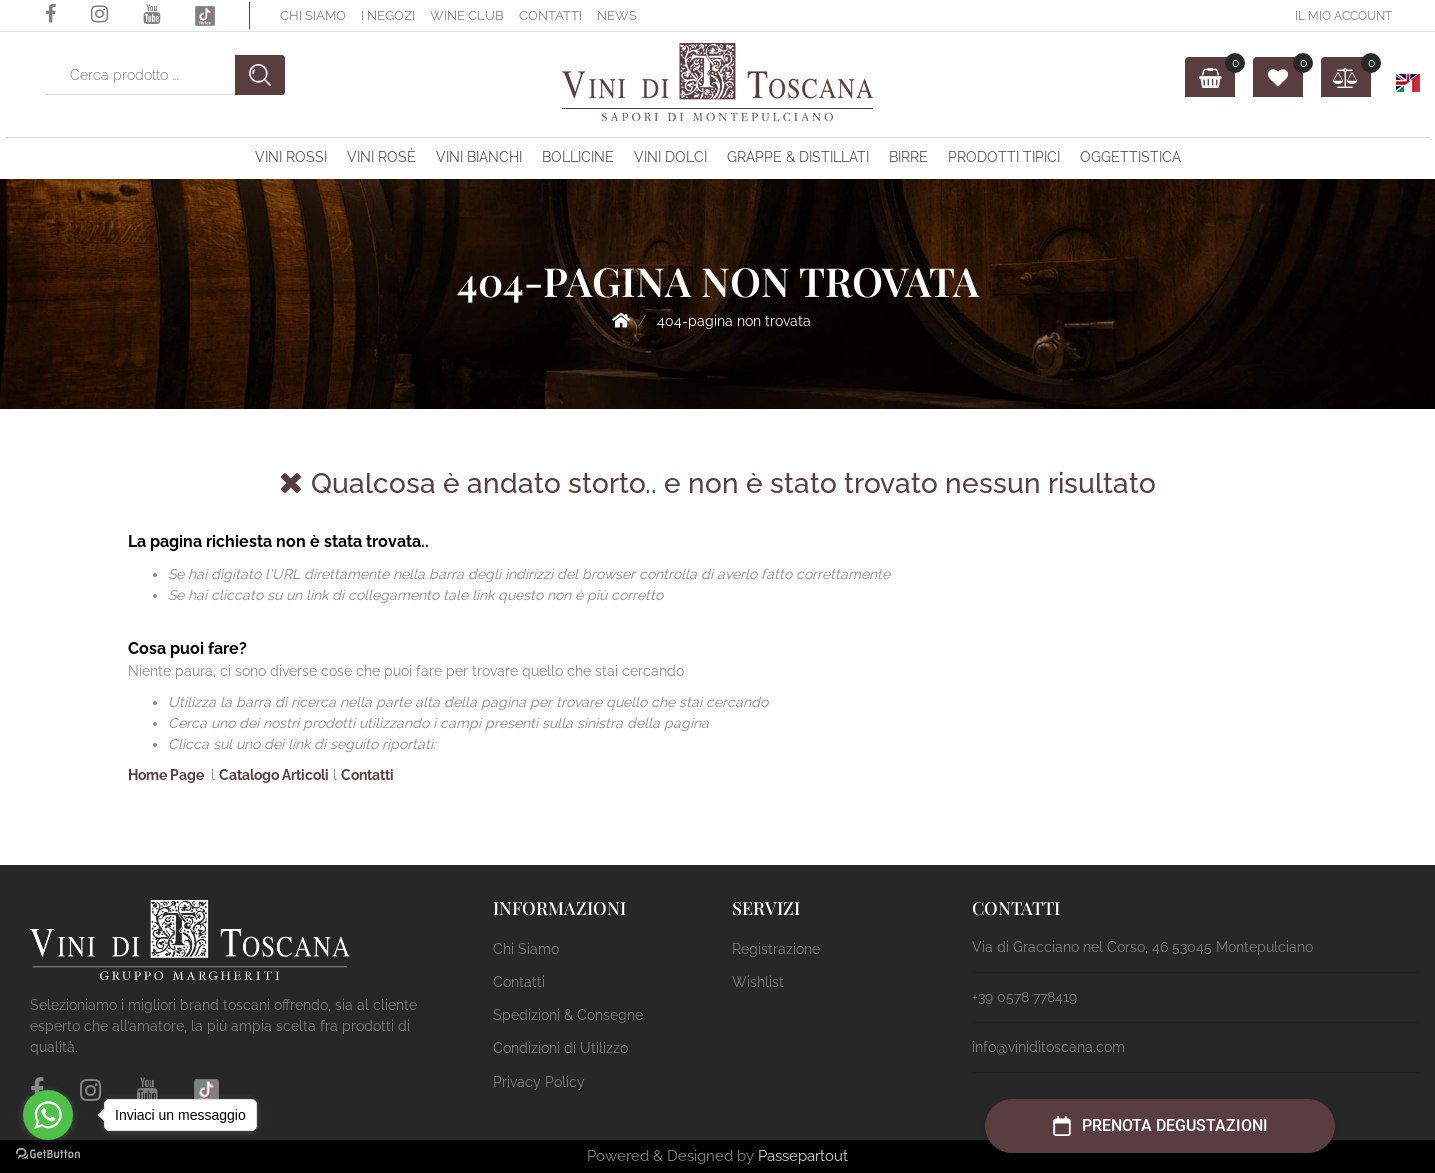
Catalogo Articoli (274, 775)
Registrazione (776, 949)
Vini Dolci (670, 157)
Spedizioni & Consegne (568, 1015)
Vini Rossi (291, 157)
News (617, 15)
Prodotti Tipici (1004, 157)
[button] (260, 75)
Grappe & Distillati (798, 157)
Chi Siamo (313, 15)
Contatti (550, 15)
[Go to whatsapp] (48, 1115)
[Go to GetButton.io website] (48, 1153)
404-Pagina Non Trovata (734, 321)
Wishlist (758, 982)
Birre (908, 157)
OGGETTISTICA (1130, 157)
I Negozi (388, 15)
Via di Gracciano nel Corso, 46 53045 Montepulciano (1142, 947)
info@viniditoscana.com (1048, 1047)
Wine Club (467, 15)
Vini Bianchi (479, 157)
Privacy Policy (539, 1082)
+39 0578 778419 (1024, 997)
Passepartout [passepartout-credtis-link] (803, 1156)
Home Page (621, 320)
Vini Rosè (381, 157)
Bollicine (578, 157)
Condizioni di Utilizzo (560, 1048)
